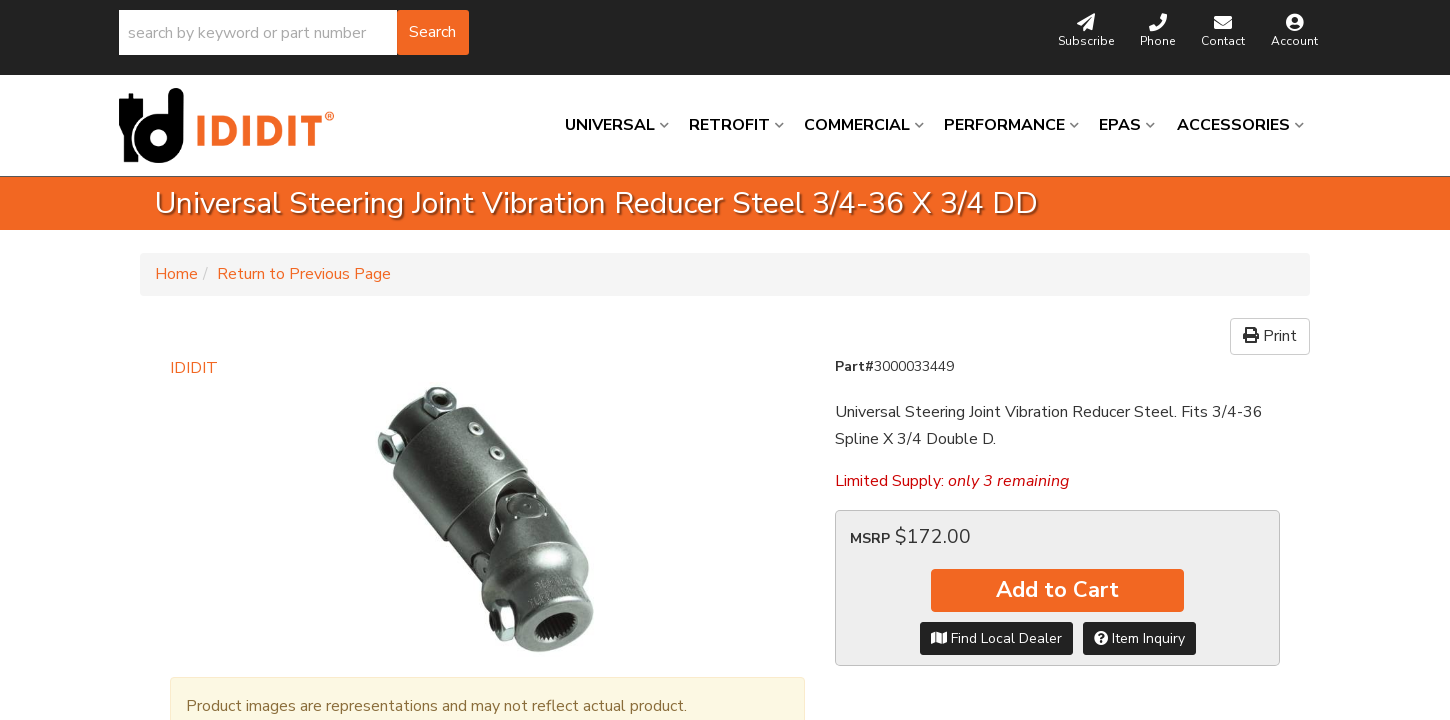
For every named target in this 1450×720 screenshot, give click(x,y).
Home (176, 274)
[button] (294, 32)
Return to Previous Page (304, 274)
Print (1270, 336)
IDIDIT (194, 368)
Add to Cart (1057, 590)
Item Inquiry (1139, 638)
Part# (854, 366)
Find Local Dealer (996, 638)
